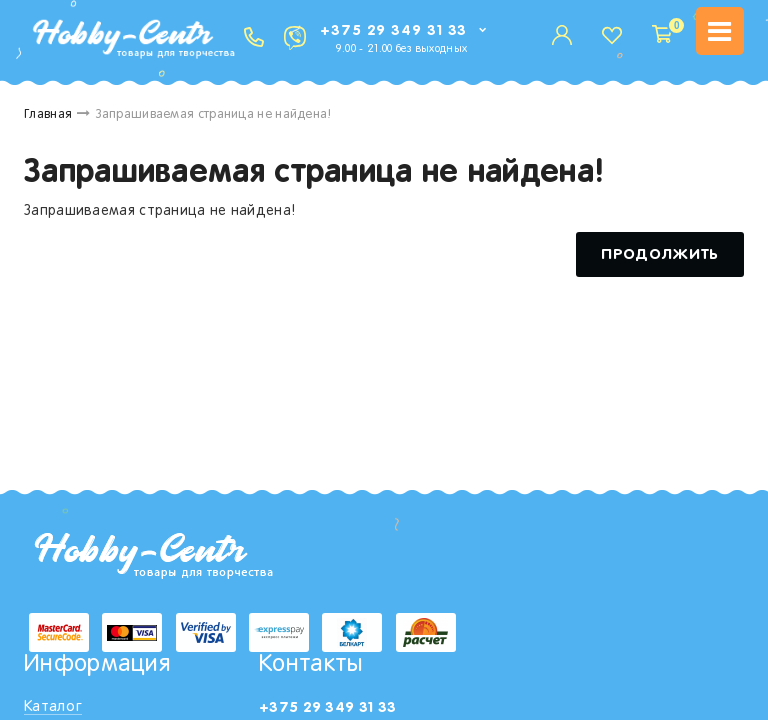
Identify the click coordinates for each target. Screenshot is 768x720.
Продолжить (660, 254)
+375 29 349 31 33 (393, 30)
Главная (48, 115)
